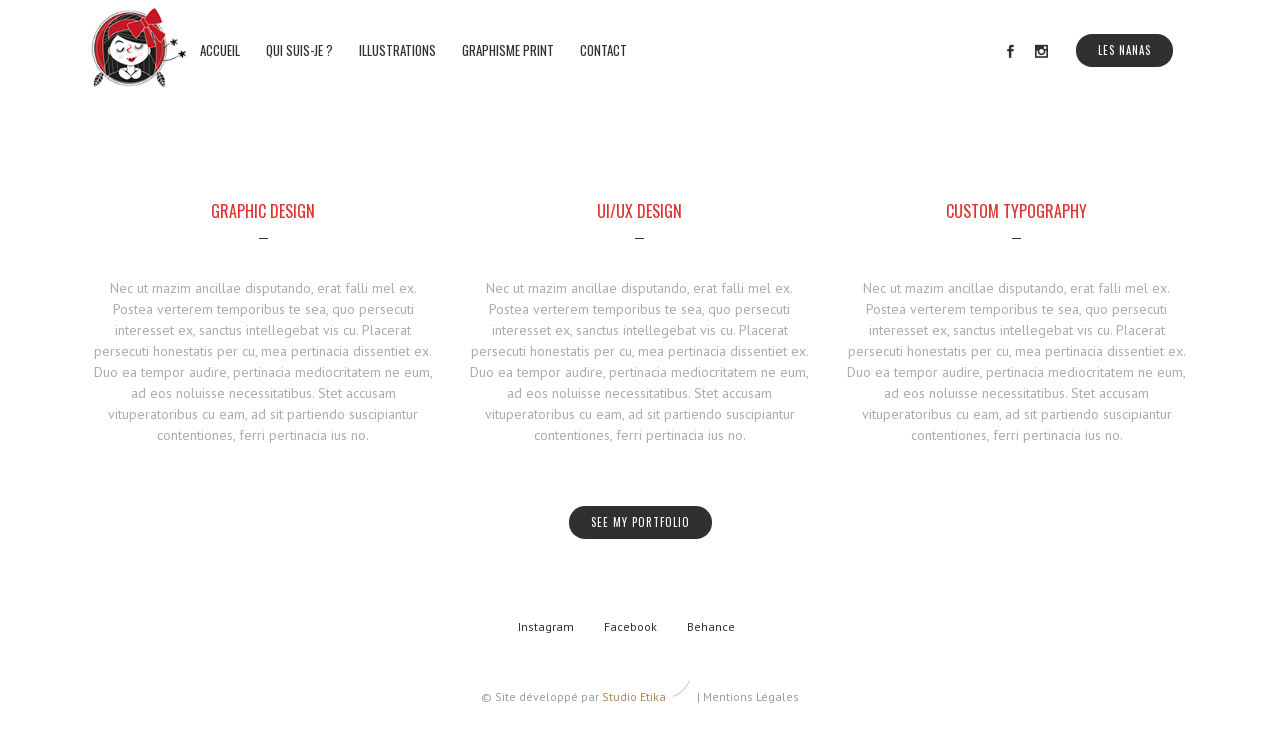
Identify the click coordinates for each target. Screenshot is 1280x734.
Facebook (630, 626)
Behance (711, 626)
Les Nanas (1124, 50)
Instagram (546, 626)
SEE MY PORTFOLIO (640, 522)
